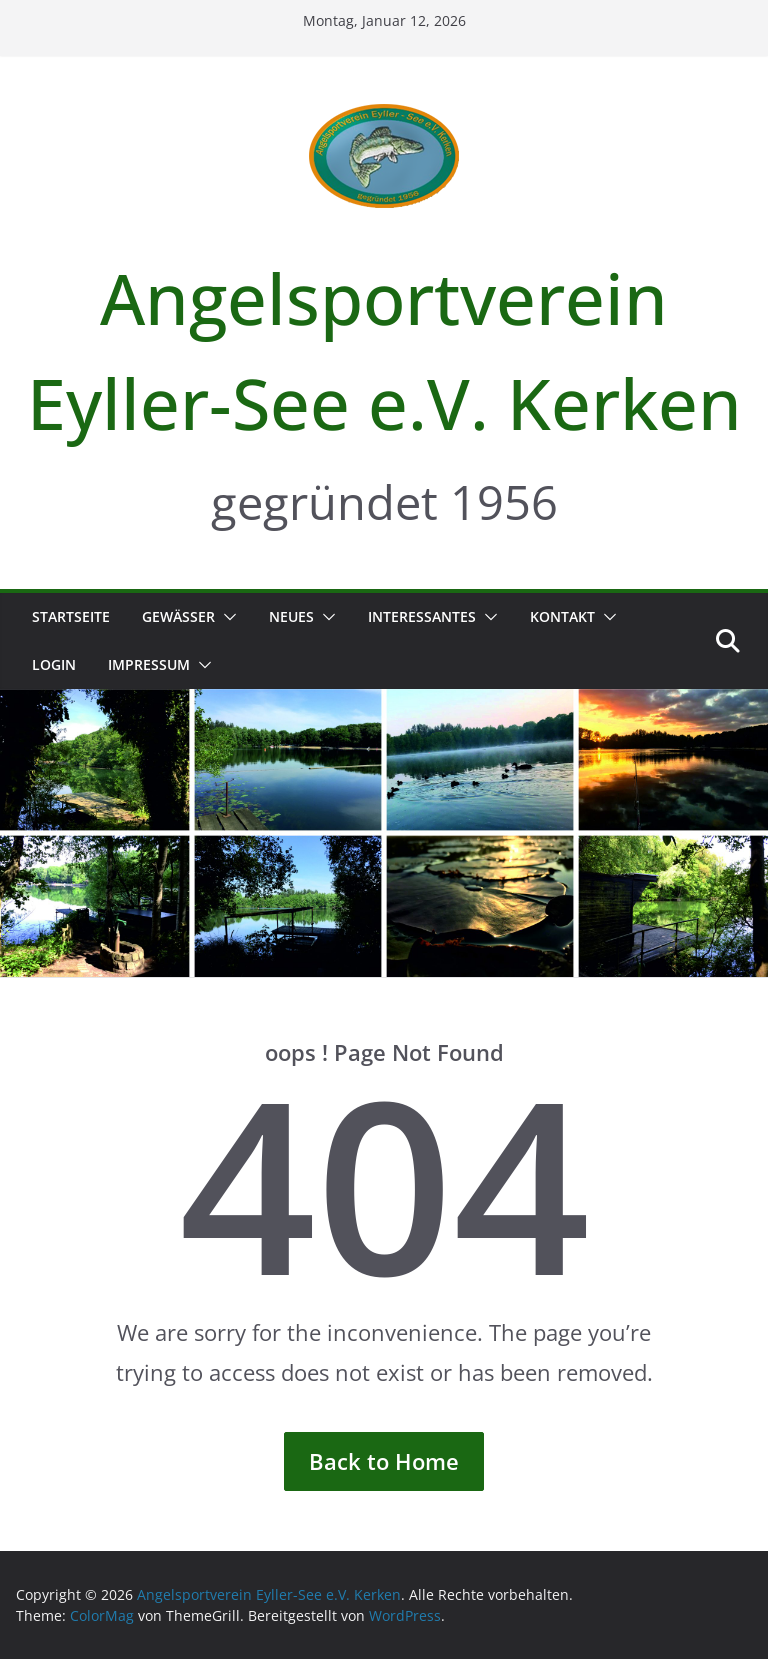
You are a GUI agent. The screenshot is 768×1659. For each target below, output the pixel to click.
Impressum (149, 664)
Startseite (71, 616)
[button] (226, 617)
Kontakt (562, 616)
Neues (291, 616)
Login (54, 664)
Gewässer (178, 616)
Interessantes (422, 616)
